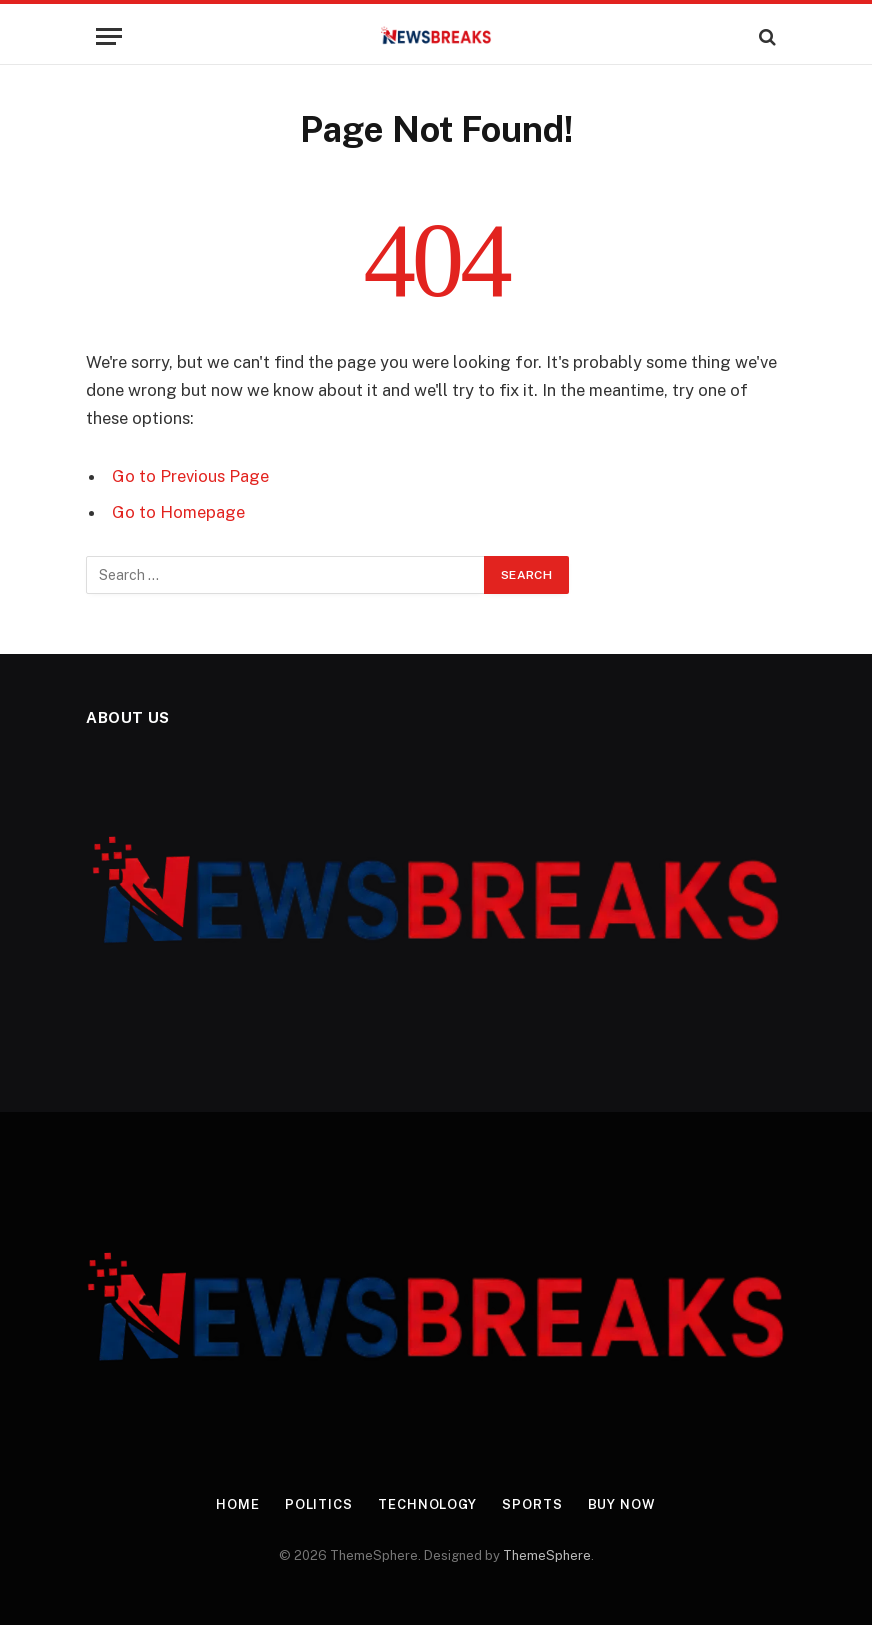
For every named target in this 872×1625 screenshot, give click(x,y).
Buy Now (622, 1504)
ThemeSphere (547, 1555)
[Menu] (109, 36)
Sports (532, 1504)
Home (238, 1504)
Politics (319, 1504)
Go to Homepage (178, 512)
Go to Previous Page (190, 476)
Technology (427, 1504)
